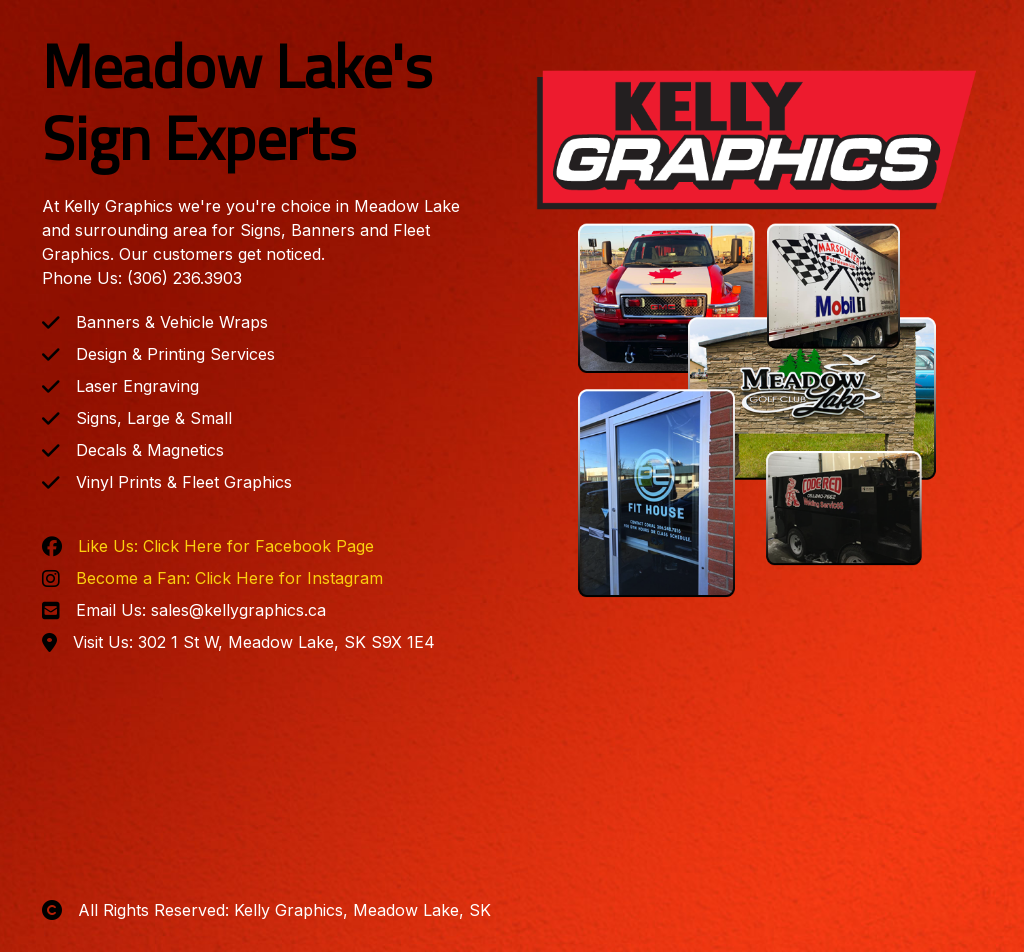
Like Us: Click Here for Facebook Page (226, 546)
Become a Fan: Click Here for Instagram (229, 578)
